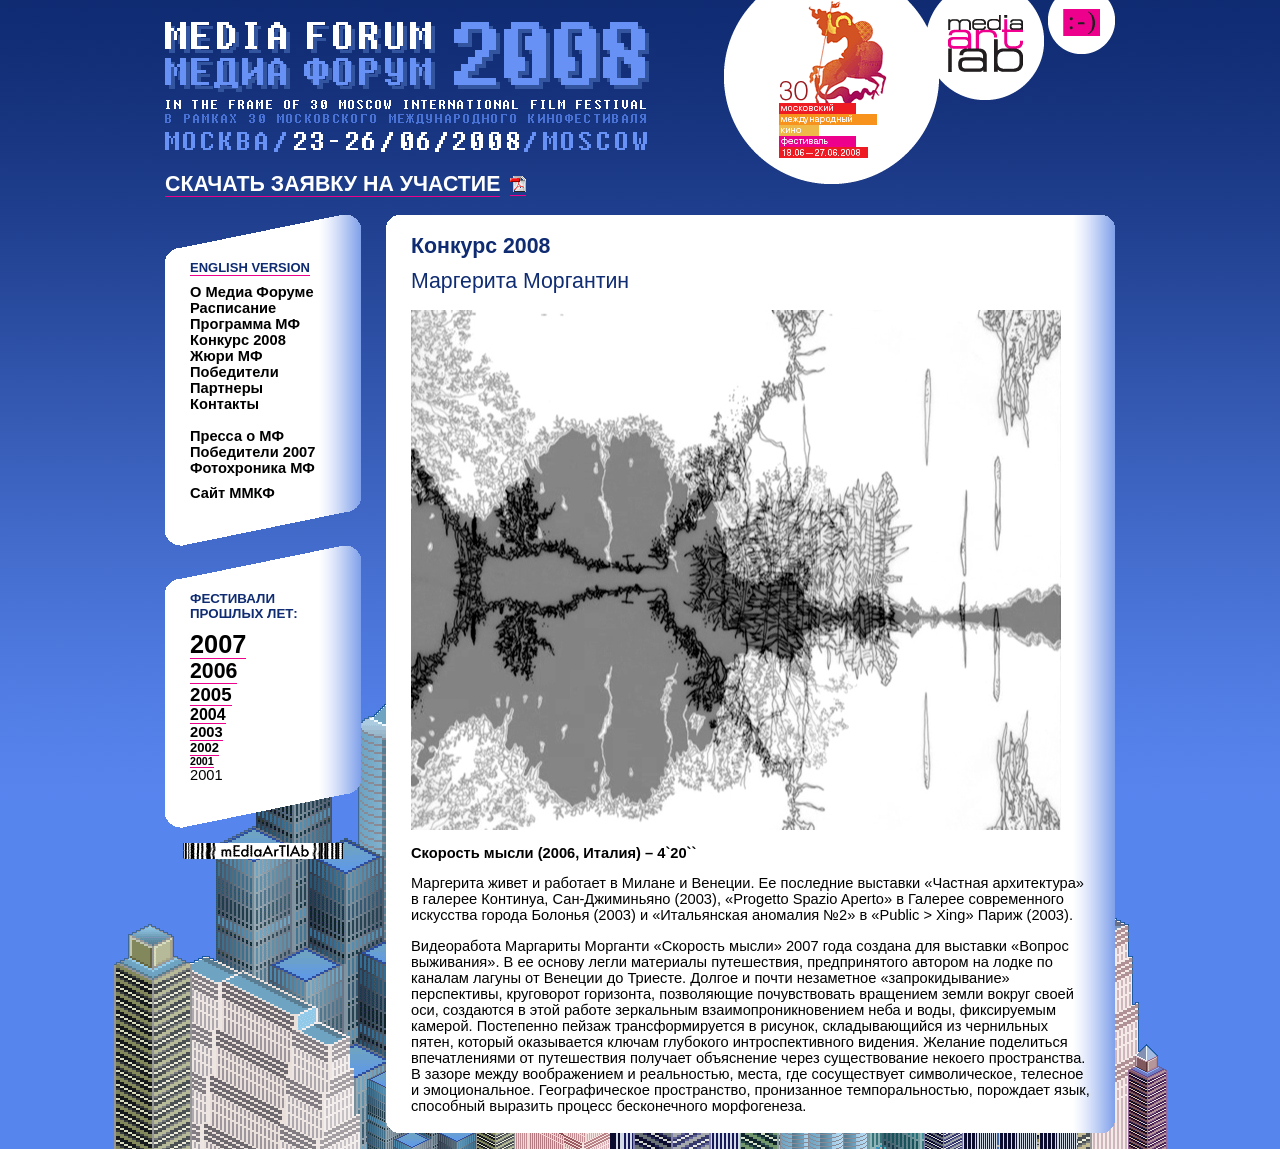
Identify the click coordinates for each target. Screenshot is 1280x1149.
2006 (213, 671)
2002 (204, 747)
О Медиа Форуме (252, 292)
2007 (218, 644)
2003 (206, 732)
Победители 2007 (252, 452)
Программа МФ (245, 324)
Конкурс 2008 (238, 340)
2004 (208, 714)
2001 (202, 761)
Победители (234, 372)
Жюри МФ (226, 356)
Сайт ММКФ (232, 493)
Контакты (224, 404)
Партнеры (226, 388)
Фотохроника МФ (252, 468)
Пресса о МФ (237, 436)
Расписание (233, 308)
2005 (211, 694)
